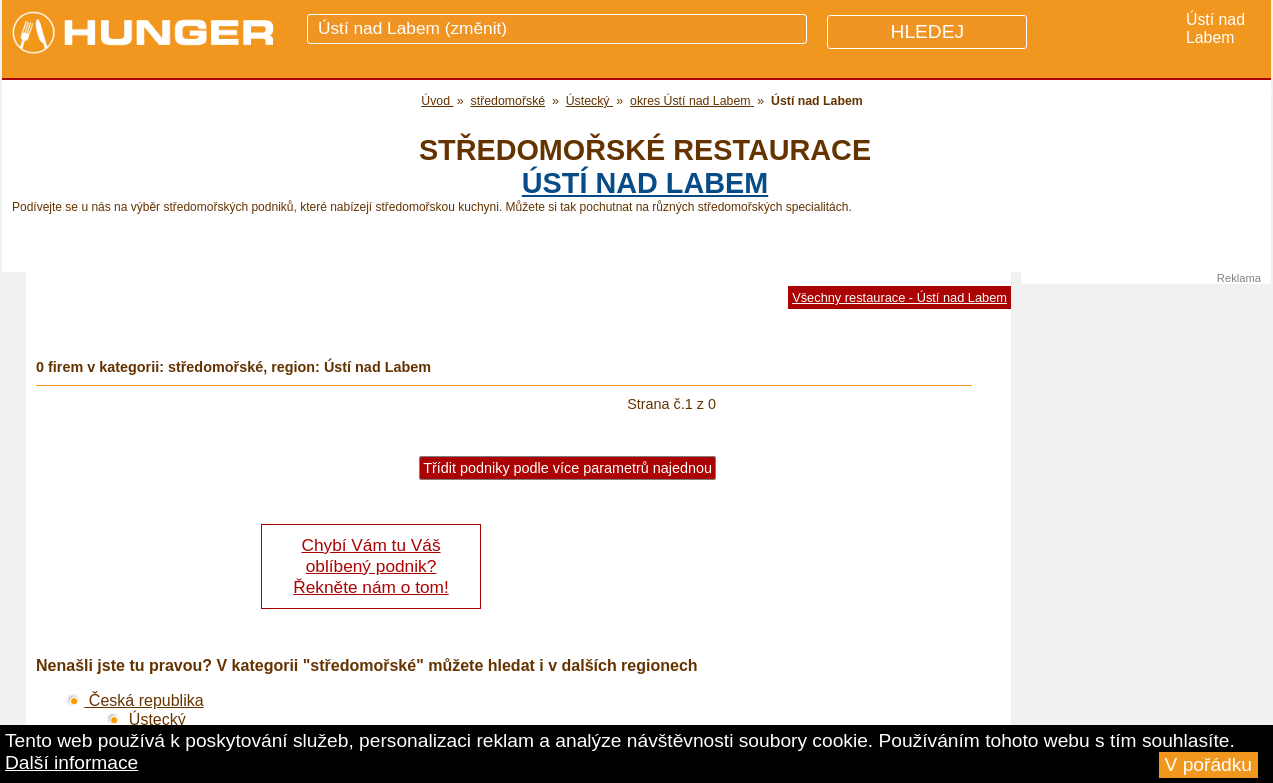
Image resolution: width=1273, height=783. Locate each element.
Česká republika (135, 700)
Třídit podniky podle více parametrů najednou (567, 468)
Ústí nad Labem (645, 183)
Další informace (71, 762)
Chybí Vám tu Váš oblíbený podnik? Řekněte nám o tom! (370, 566)
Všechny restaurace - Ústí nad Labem (899, 297)
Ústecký (146, 719)
